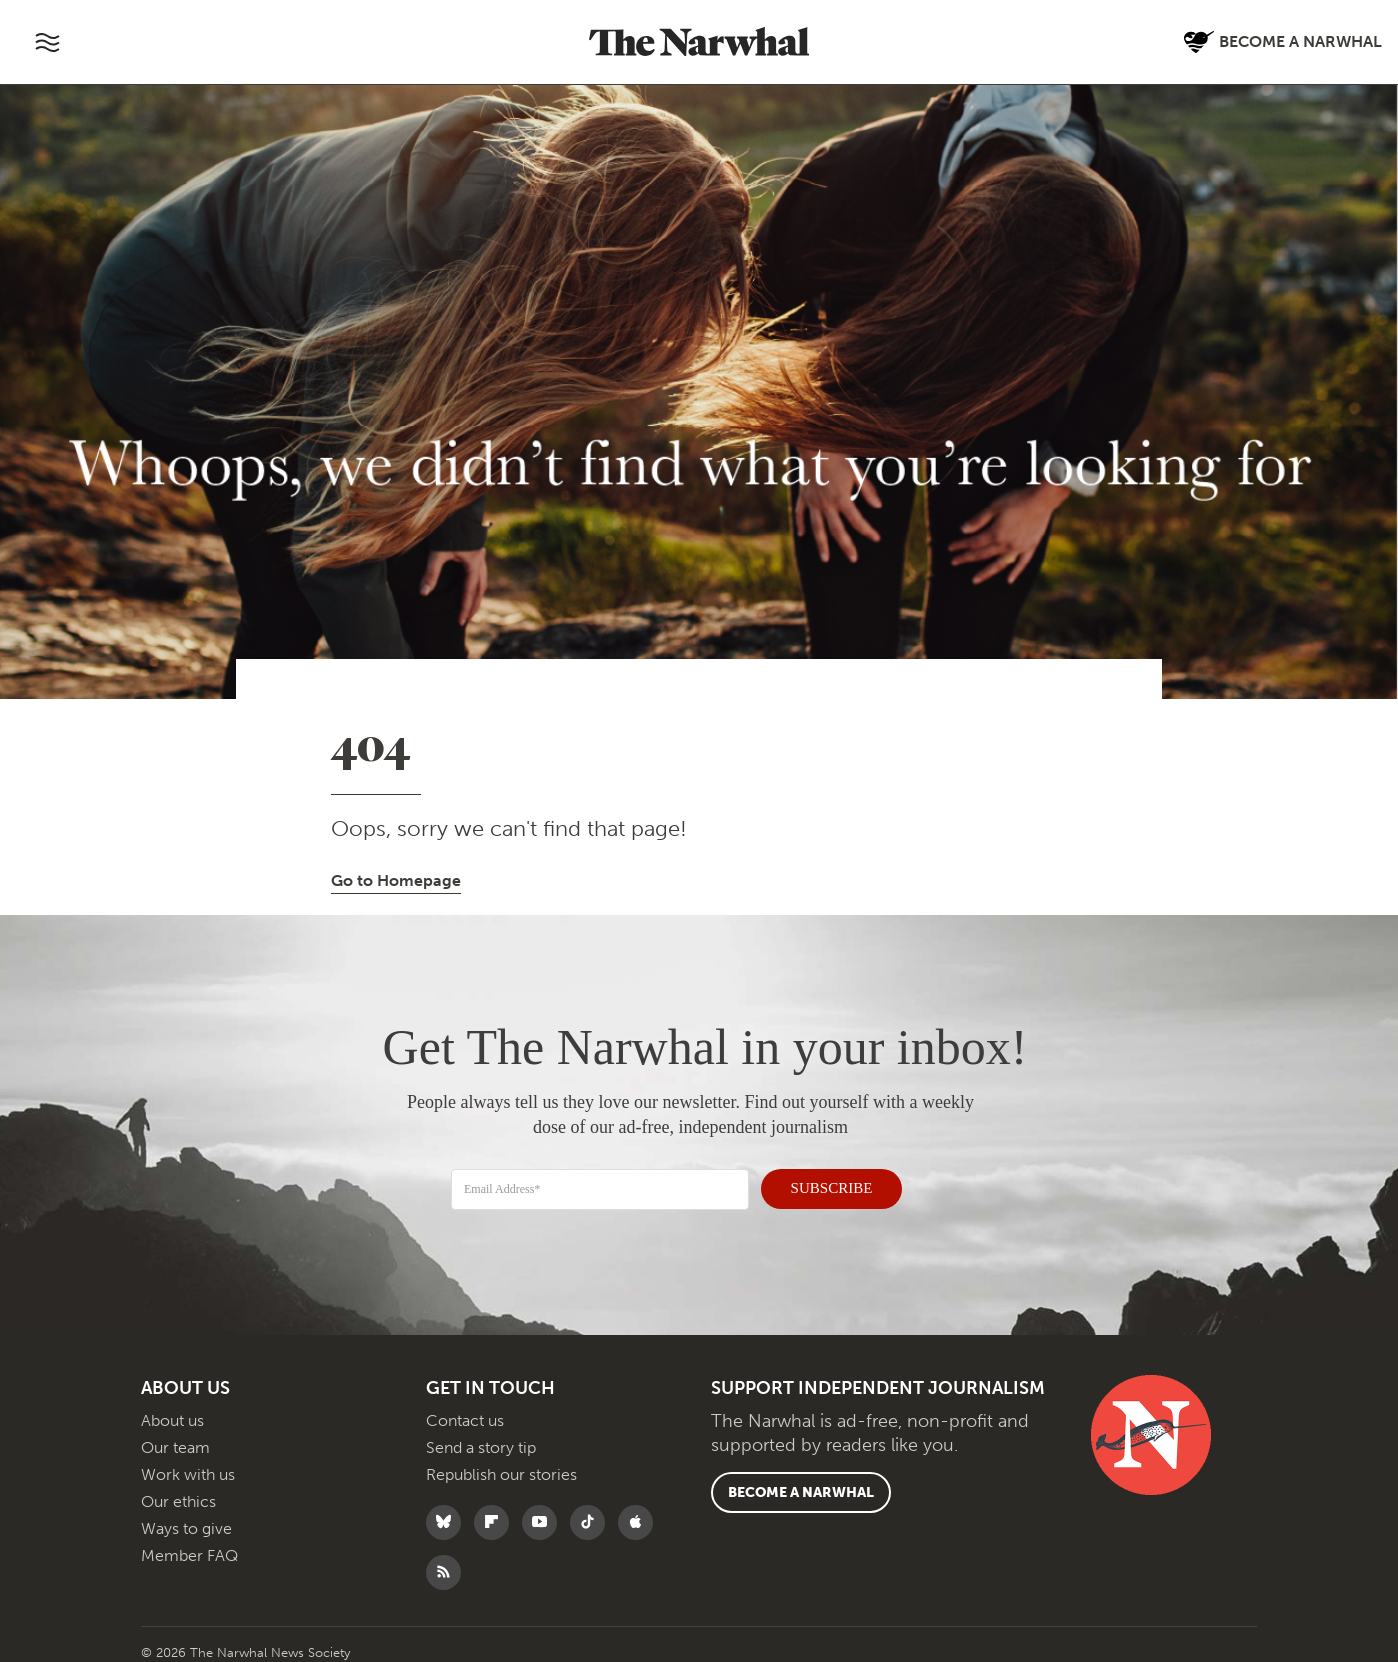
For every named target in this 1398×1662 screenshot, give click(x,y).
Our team (175, 1463)
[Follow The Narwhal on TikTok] (592, 1538)
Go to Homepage (396, 880)
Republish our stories (501, 1490)
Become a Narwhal (801, 1508)
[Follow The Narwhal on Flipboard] (496, 1538)
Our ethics (178, 1517)
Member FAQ (189, 1571)
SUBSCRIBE (821, 1186)
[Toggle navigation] (47, 42)
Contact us (465, 1436)
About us (172, 1436)
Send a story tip (481, 1463)
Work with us (188, 1490)
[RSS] (448, 1588)
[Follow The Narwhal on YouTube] (544, 1538)
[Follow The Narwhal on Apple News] (640, 1538)
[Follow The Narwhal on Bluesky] (448, 1538)
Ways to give (186, 1544)
